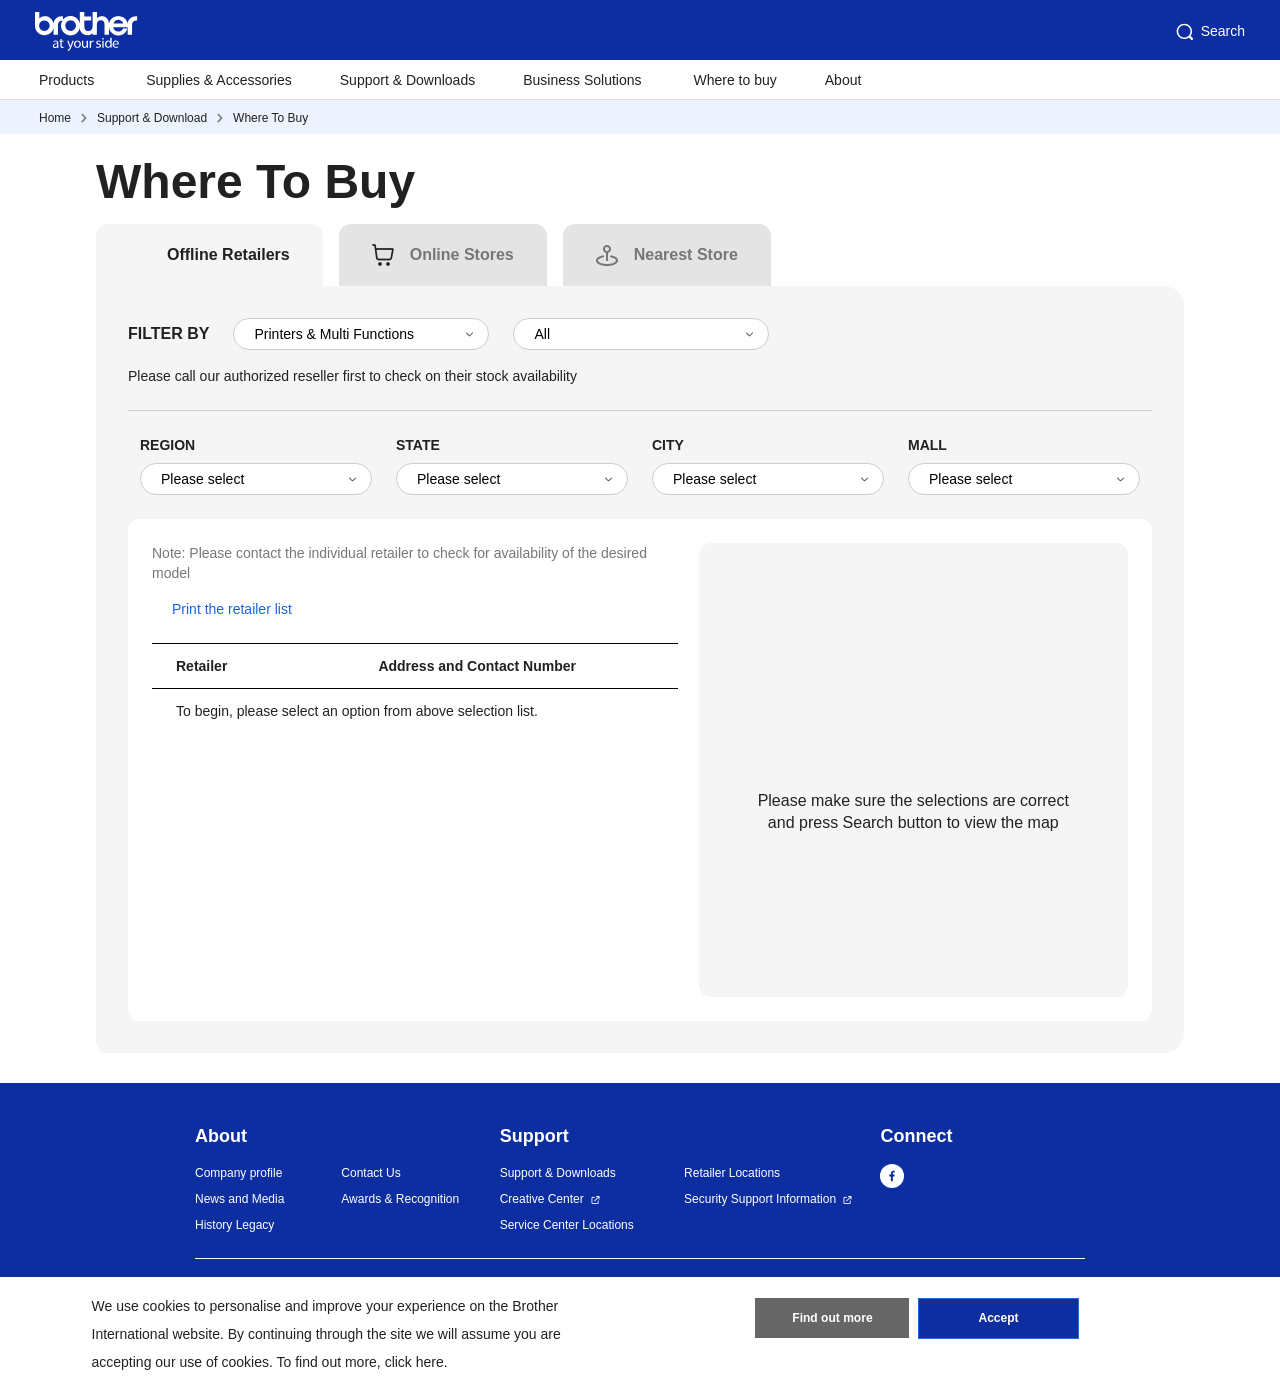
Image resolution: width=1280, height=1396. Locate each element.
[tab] (228, 255)
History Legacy (234, 1225)
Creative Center (542, 1199)
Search (1209, 32)
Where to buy (735, 80)
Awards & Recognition (400, 1199)
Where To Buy (270, 118)
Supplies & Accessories (219, 80)
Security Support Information (760, 1199)
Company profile (238, 1173)
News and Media (239, 1199)
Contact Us (370, 1173)
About (843, 80)
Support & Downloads (407, 80)
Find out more (832, 1319)
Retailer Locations (732, 1173)
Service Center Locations (567, 1225)
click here (414, 1362)
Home (55, 118)
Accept (999, 1319)
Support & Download (152, 118)
